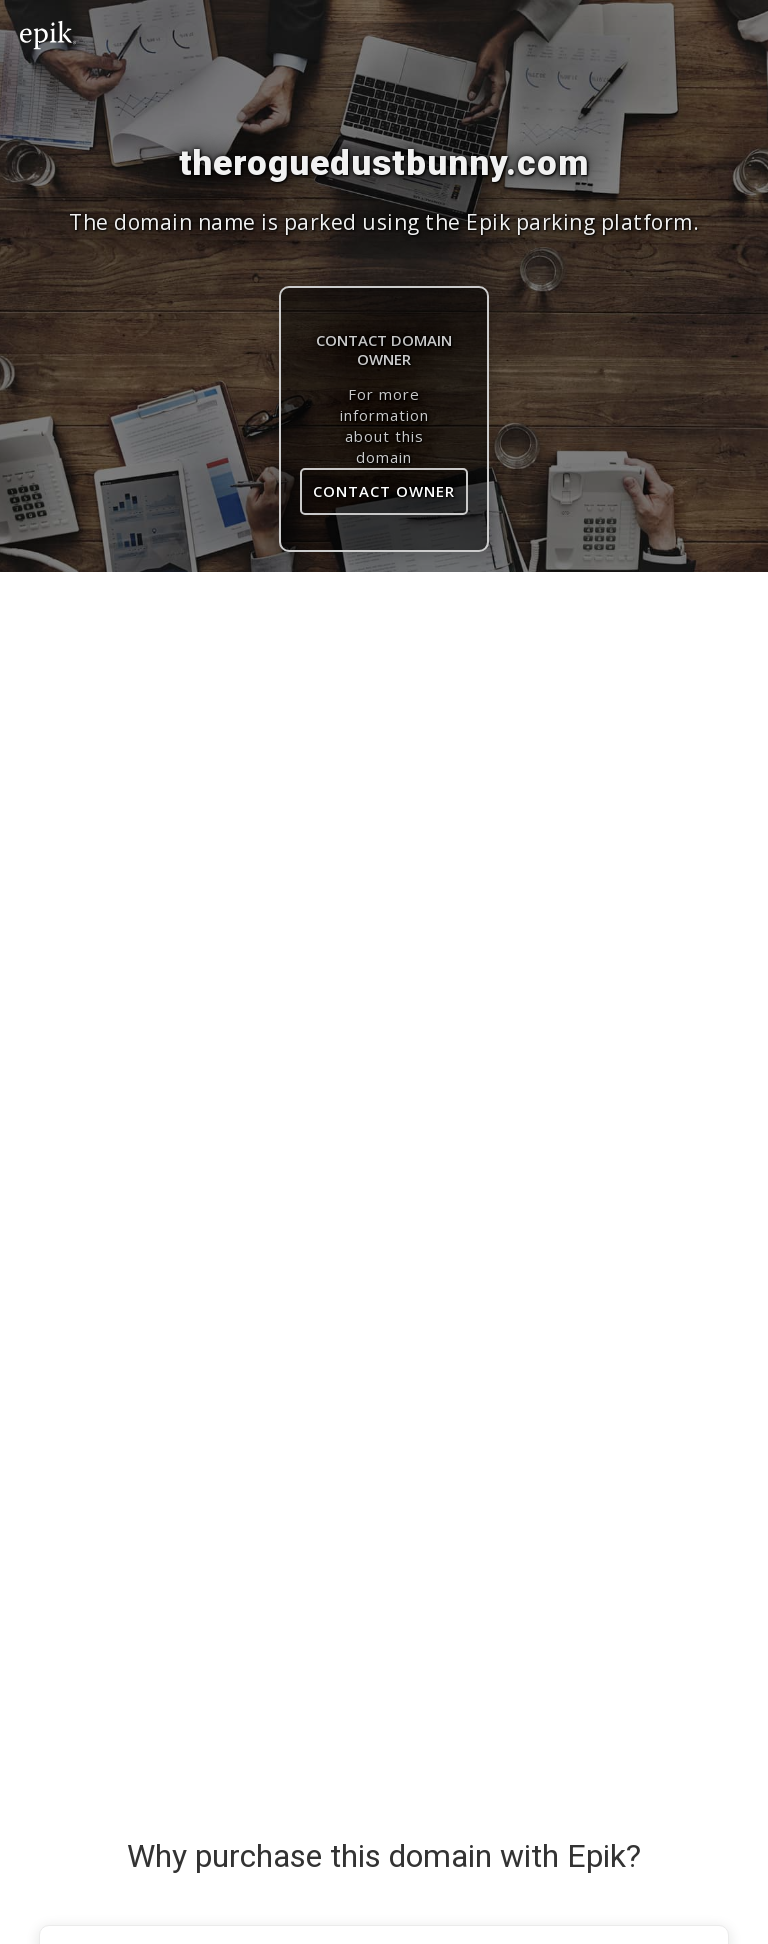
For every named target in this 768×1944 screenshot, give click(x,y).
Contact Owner (384, 491)
